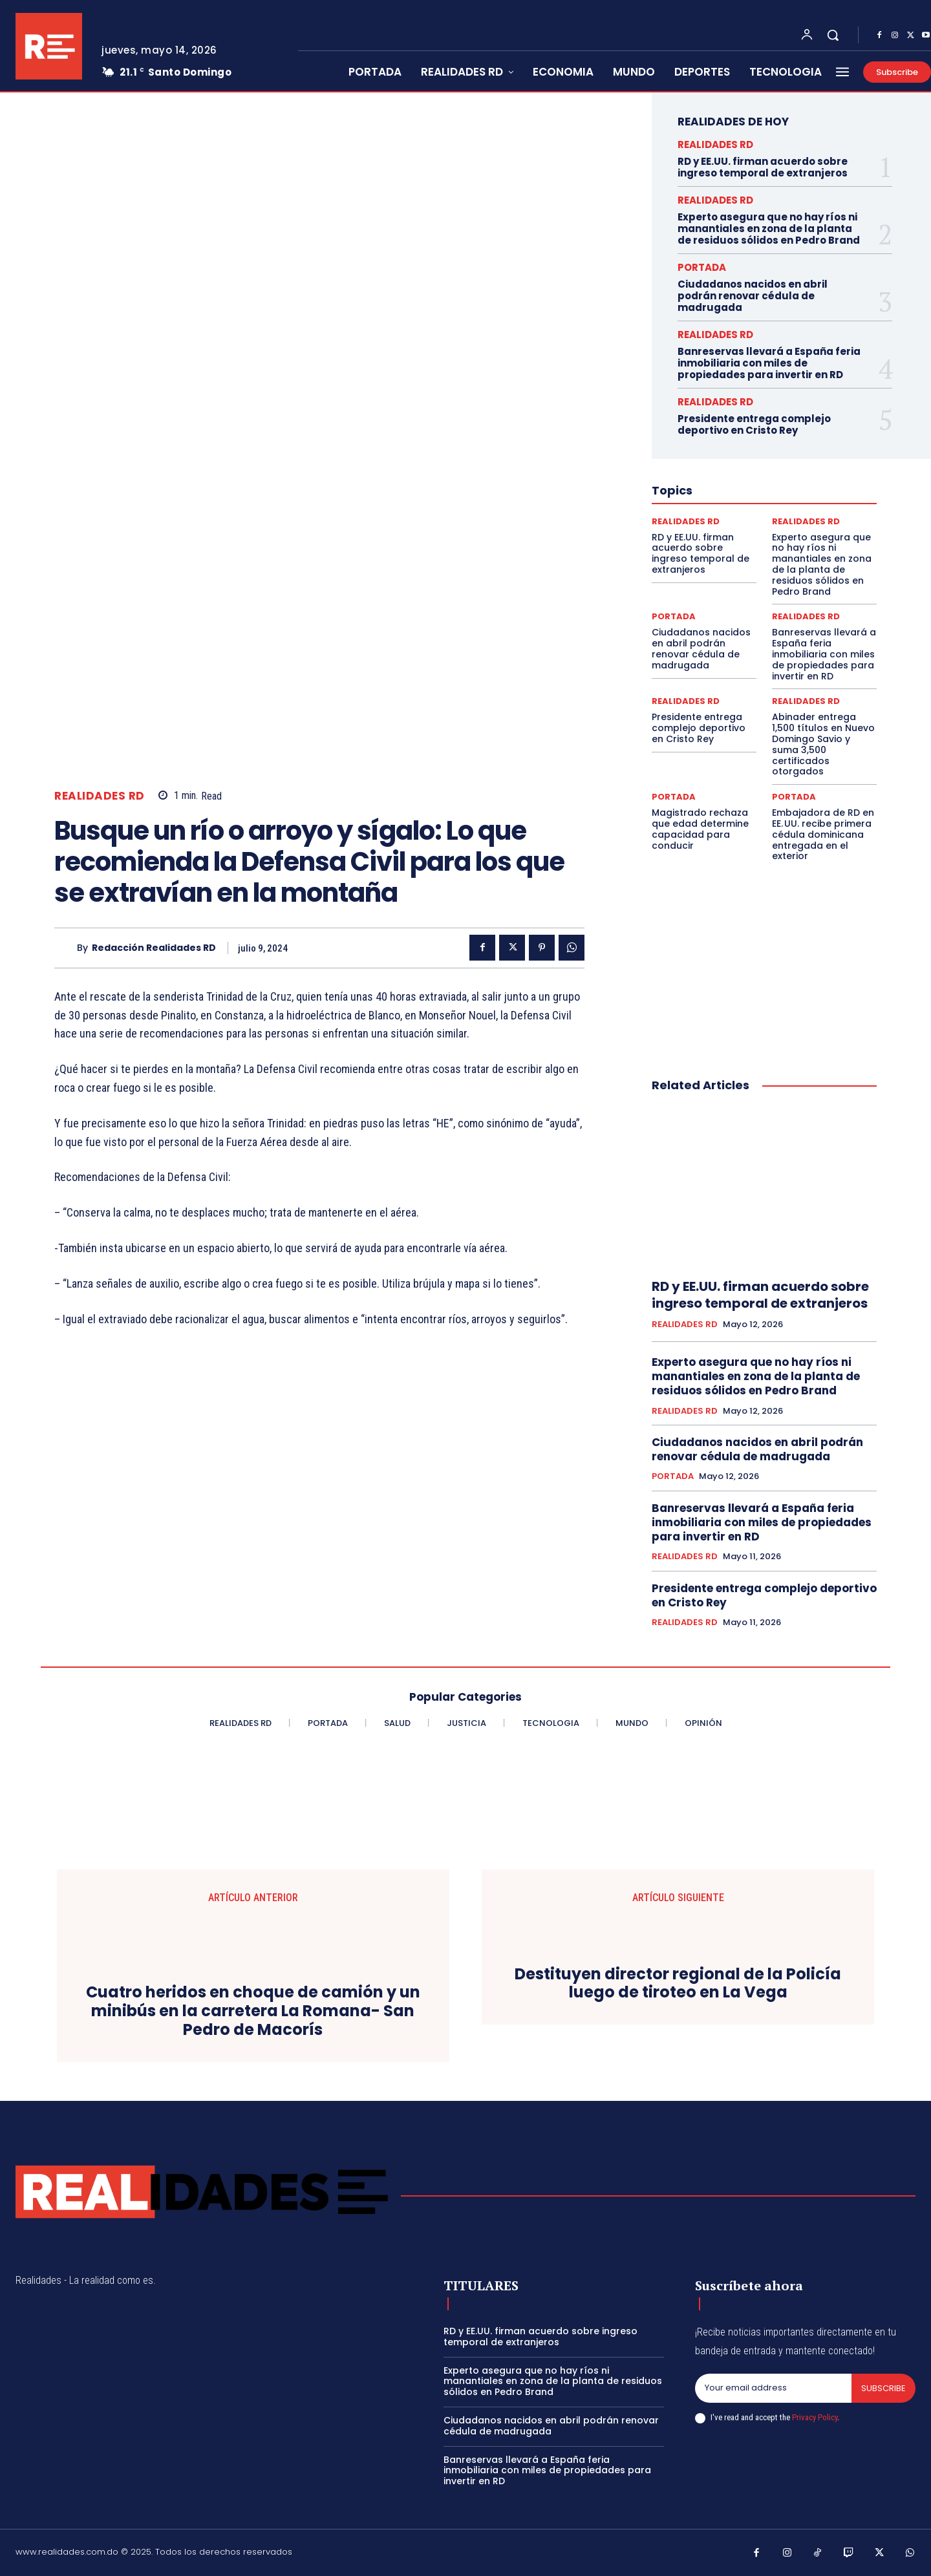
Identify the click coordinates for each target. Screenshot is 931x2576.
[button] (832, 34)
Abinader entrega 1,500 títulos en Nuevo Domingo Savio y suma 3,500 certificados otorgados (823, 744)
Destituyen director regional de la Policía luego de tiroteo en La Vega (678, 1984)
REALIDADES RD (99, 796)
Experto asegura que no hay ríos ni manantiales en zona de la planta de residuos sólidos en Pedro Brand (769, 228)
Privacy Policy (814, 2417)
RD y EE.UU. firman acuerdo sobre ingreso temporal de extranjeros (763, 167)
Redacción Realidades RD (154, 947)
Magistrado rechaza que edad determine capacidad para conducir (700, 828)
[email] (773, 2388)
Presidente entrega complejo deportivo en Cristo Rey (754, 424)
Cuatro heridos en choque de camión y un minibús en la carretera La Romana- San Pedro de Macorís (253, 2011)
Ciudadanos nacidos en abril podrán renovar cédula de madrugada (753, 295)
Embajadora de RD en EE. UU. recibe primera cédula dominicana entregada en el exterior (823, 834)
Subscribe (883, 2388)
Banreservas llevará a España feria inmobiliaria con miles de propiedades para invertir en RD (769, 363)
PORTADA (702, 267)
